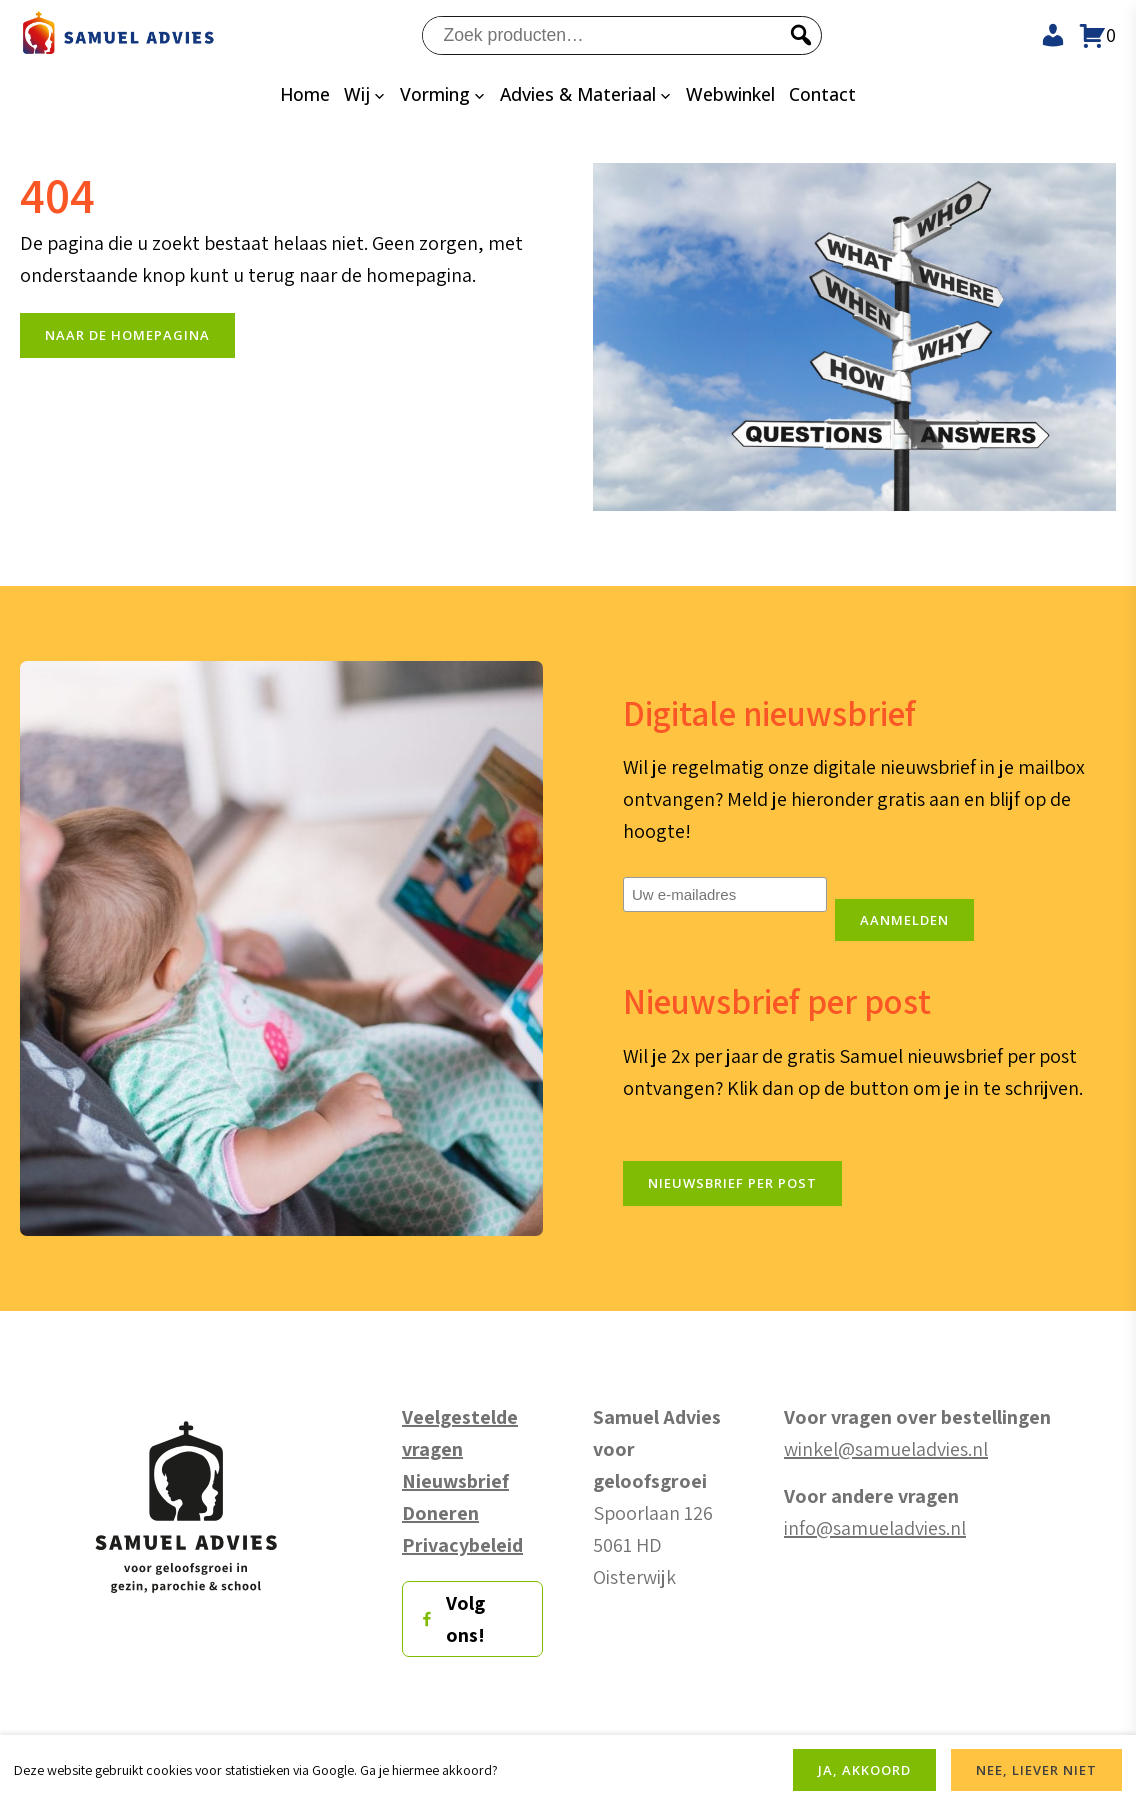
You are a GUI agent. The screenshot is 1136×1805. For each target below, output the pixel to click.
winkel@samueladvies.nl (886, 1450)
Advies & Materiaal (578, 94)
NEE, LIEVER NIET (1036, 1770)
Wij (357, 94)
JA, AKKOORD (864, 1770)
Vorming (435, 94)
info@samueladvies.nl (875, 1529)
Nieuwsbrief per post (732, 1184)
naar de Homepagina (127, 336)
